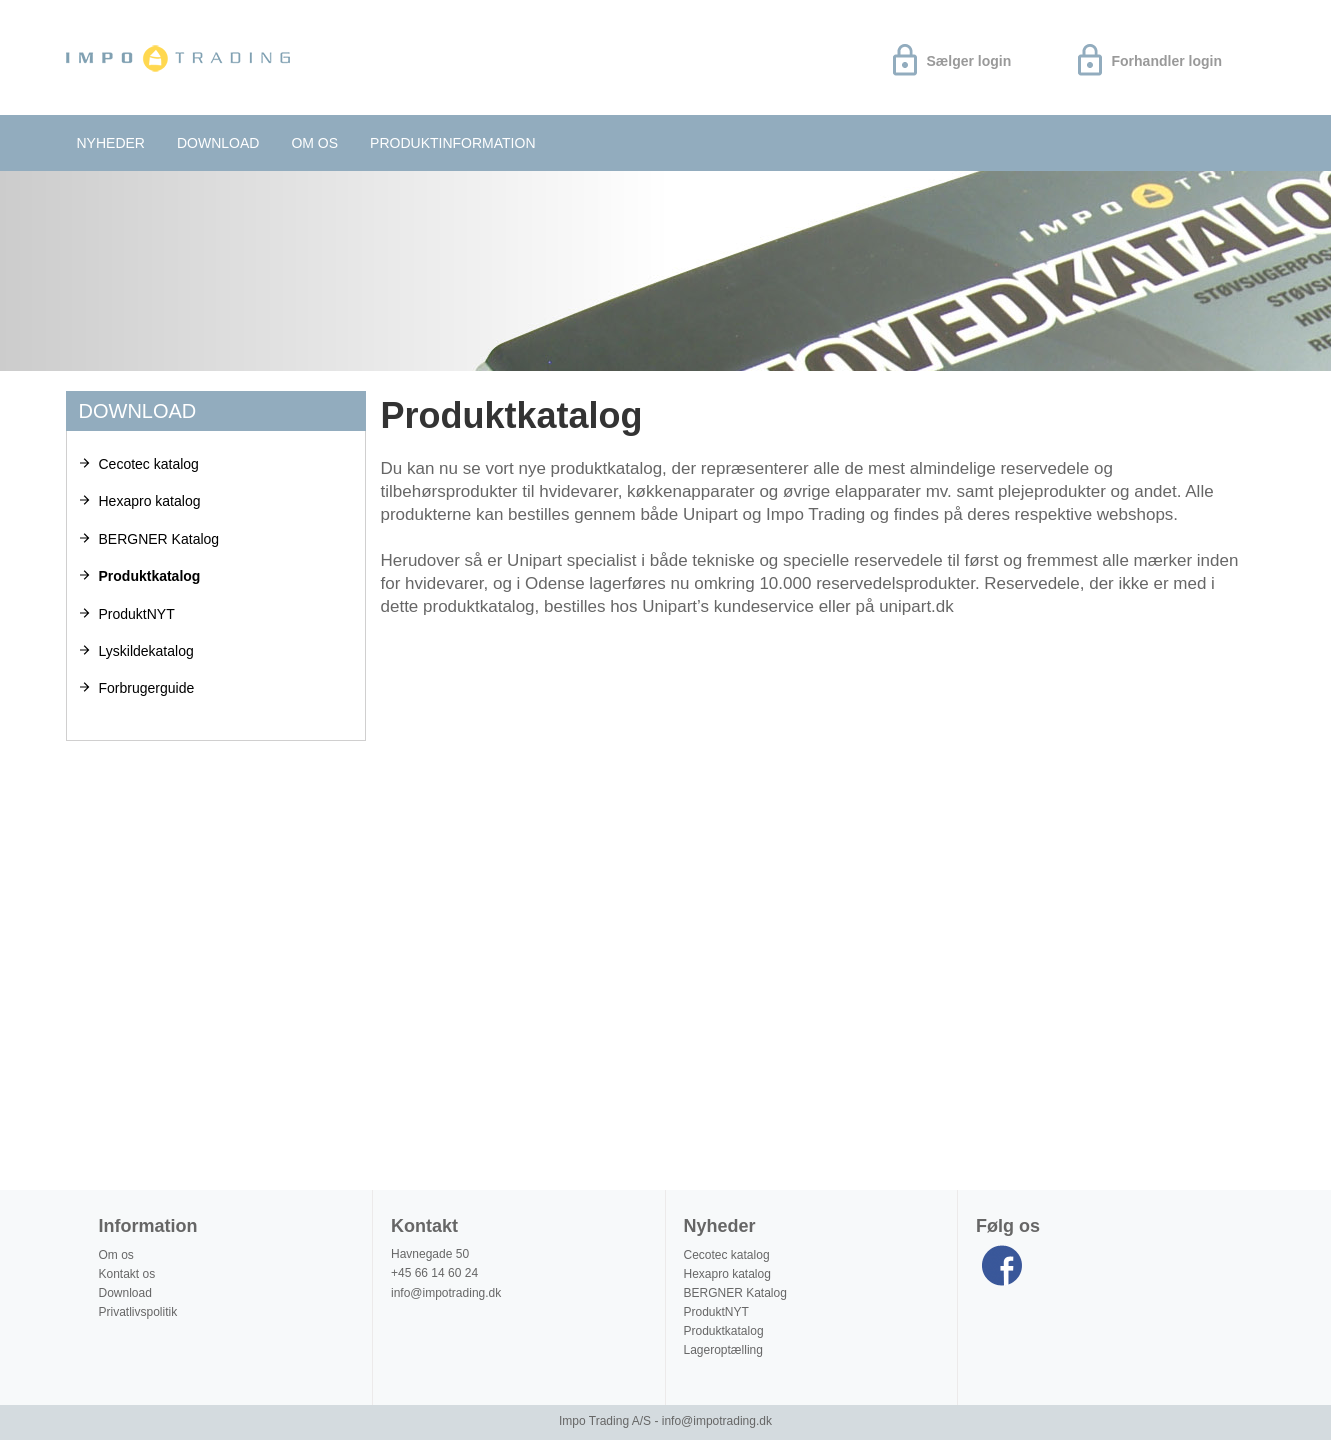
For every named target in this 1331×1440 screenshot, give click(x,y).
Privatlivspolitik (138, 1312)
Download (218, 143)
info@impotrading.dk (446, 1293)
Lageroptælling (723, 1350)
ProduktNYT (137, 614)
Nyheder (111, 143)
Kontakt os (127, 1274)
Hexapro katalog (150, 501)
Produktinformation (452, 143)
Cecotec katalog (149, 464)
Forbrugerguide (147, 688)
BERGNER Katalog (159, 539)
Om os (314, 143)
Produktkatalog (150, 576)
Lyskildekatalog (146, 651)
